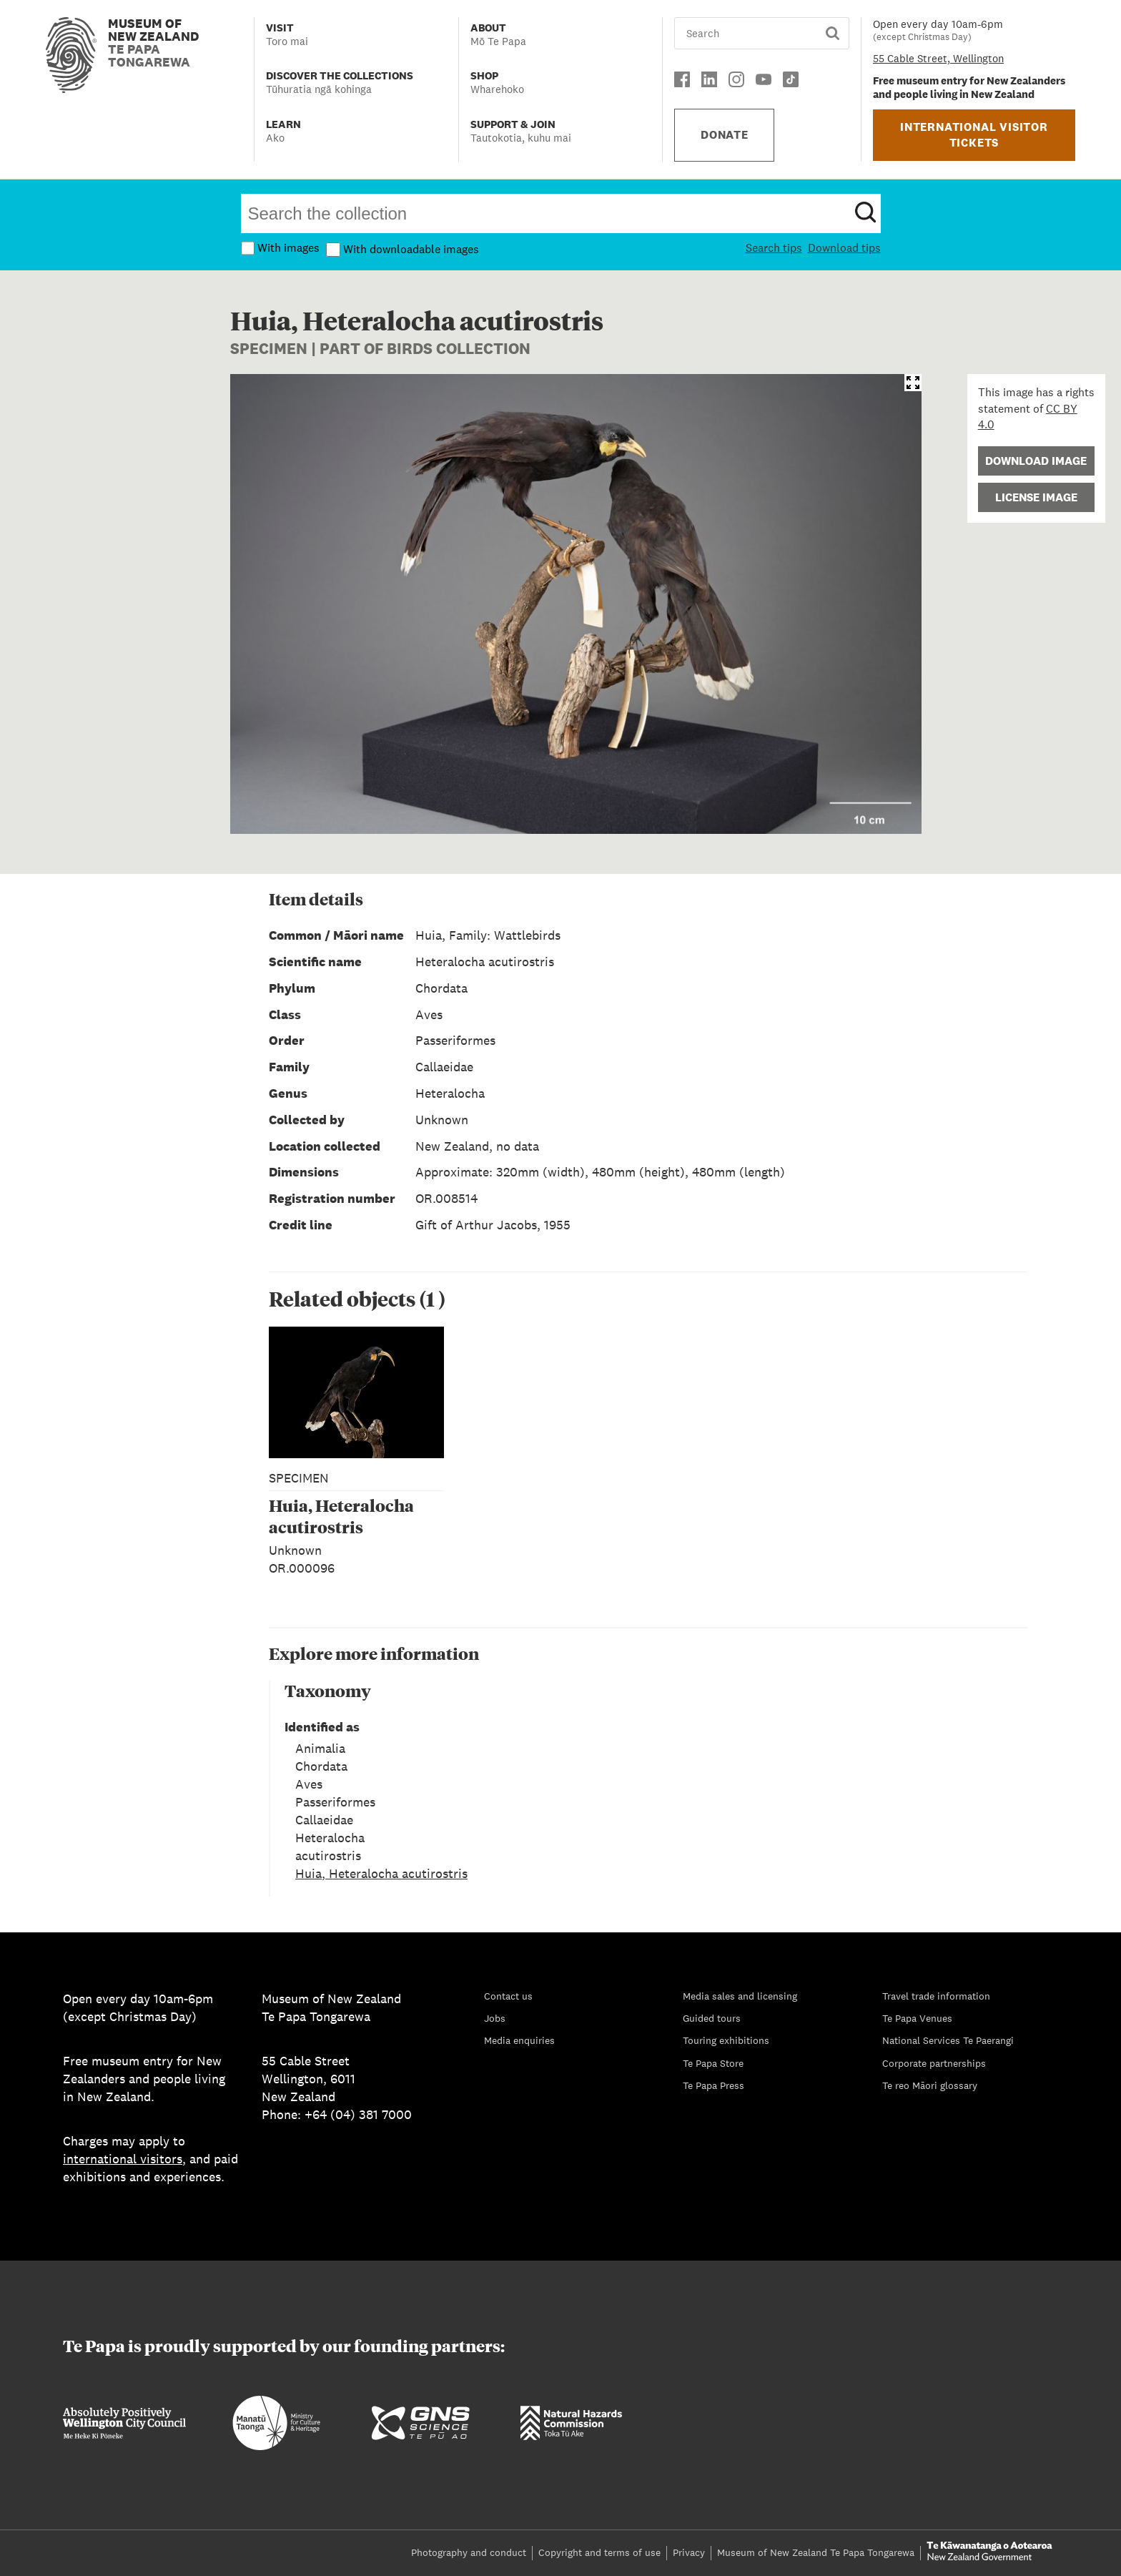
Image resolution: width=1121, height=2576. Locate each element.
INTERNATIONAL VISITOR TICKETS (974, 134)
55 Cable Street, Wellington (938, 58)
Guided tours (712, 2018)
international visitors (122, 2158)
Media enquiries (519, 2040)
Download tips (844, 247)
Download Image (1036, 460)
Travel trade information (936, 1996)
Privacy (689, 2552)
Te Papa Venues (917, 2018)
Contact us (508, 1996)
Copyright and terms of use (599, 2552)
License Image (1036, 497)
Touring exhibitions (726, 2040)
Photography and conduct (468, 2552)
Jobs (494, 2018)
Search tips (774, 247)
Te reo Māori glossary (929, 2085)
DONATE (725, 134)
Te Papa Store (713, 2063)
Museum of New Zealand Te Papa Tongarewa (815, 2552)
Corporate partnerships (934, 2063)
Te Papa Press (713, 2085)
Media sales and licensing (740, 1996)
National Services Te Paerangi (948, 2040)
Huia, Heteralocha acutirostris (381, 1873)
